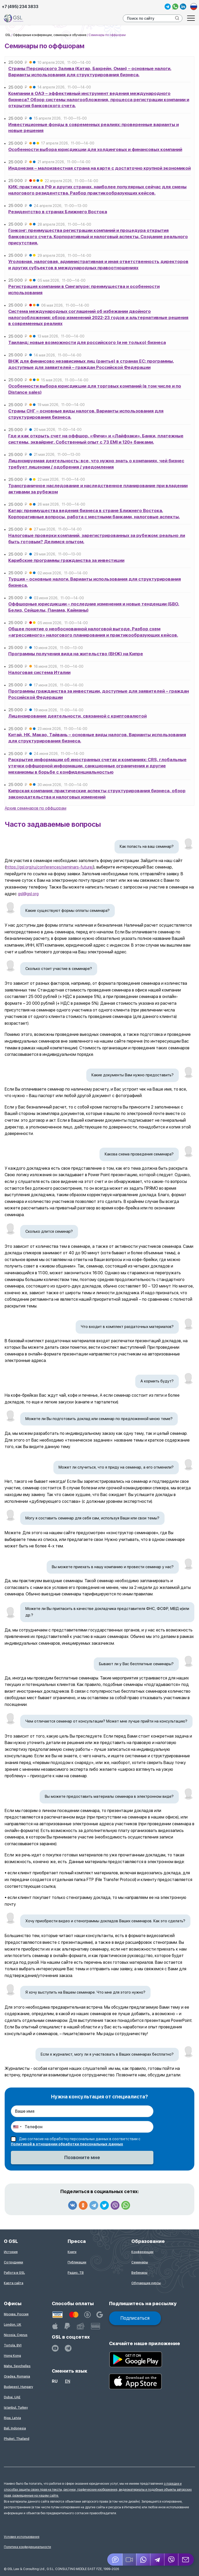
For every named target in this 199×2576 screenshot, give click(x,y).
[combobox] (17, 2126)
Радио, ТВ (76, 2273)
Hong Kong (12, 2356)
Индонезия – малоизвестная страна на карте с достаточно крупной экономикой (99, 168)
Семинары (139, 2262)
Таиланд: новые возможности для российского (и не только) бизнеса (87, 342)
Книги (72, 2252)
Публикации (77, 2262)
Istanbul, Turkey (16, 2407)
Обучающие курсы (146, 2283)
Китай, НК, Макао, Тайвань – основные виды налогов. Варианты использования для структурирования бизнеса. (97, 737)
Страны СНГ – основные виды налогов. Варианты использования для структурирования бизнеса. (86, 414)
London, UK (12, 2324)
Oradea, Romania (17, 2376)
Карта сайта (13, 2283)
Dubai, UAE (12, 2397)
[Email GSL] (186, 2559)
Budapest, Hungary (18, 2387)
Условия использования (21, 2537)
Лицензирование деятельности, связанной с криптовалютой (77, 716)
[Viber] (172, 2559)
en (67, 2381)
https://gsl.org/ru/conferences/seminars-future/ (49, 867)
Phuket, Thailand (16, 2439)
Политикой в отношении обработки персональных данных (67, 2144)
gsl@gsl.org (28, 893)
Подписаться (135, 2318)
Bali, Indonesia (15, 2428)
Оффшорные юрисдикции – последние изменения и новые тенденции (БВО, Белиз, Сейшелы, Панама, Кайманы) (93, 607)
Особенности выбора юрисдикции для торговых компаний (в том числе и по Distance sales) (94, 389)
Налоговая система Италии (39, 672)
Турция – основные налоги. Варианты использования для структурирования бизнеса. (94, 582)
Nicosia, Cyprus (15, 2335)
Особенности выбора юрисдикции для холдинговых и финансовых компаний (95, 149)
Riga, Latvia (12, 2418)
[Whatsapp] (144, 2559)
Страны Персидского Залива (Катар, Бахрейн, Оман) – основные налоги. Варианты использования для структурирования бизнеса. (89, 71)
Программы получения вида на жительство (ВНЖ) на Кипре (75, 653)
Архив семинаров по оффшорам (35, 808)
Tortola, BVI (13, 2345)
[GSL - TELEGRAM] (68, 2348)
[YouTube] (55, 2348)
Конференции (142, 2252)
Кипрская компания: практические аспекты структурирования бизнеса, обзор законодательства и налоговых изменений (97, 794)
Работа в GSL (14, 2273)
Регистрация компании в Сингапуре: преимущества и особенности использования (84, 289)
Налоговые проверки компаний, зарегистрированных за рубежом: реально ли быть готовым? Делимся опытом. (96, 538)
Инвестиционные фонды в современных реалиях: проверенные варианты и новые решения (93, 127)
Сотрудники (13, 2262)
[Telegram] (158, 2559)
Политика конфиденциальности (27, 2547)
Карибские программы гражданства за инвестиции (66, 560)
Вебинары (139, 2273)
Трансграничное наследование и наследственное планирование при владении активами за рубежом (98, 488)
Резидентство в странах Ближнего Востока (57, 211)
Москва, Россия (16, 2314)
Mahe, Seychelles (17, 2366)
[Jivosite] (115, 2559)
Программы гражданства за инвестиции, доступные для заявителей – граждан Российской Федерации (98, 694)
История (11, 2252)
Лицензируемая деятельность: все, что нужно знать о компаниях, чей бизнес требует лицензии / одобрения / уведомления (96, 464)
